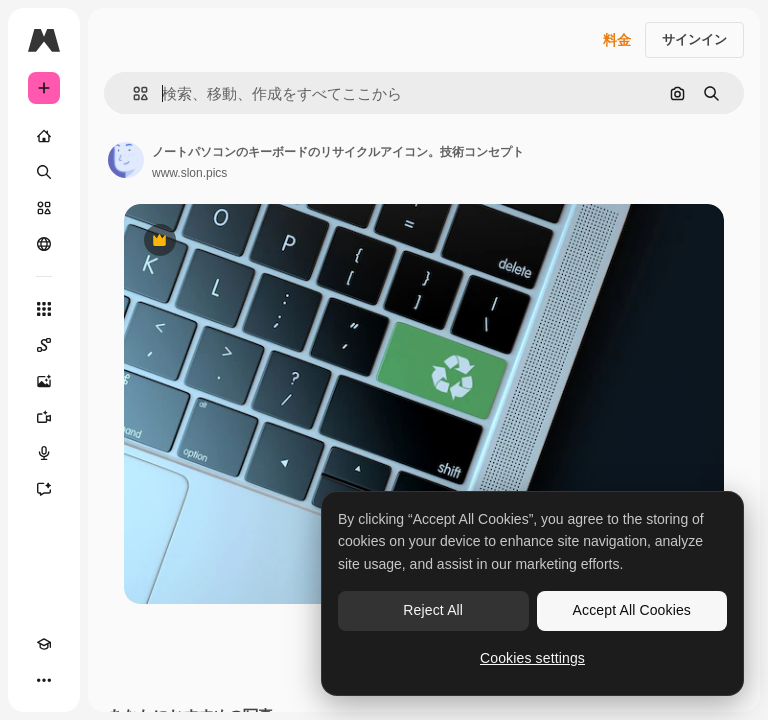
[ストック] (44, 208)
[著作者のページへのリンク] (126, 160)
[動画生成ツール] (44, 417)
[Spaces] (44, 345)
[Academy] (44, 644)
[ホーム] (44, 136)
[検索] (44, 172)
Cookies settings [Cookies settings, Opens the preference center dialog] (532, 658)
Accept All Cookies (632, 610)
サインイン (694, 39)
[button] (132, 93)
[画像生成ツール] (44, 381)
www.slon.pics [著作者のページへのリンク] (189, 173)
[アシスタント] (44, 489)
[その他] (44, 680)
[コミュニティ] (44, 244)
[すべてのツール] (44, 309)
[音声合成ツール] (44, 453)
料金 (617, 40)
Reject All (433, 610)
